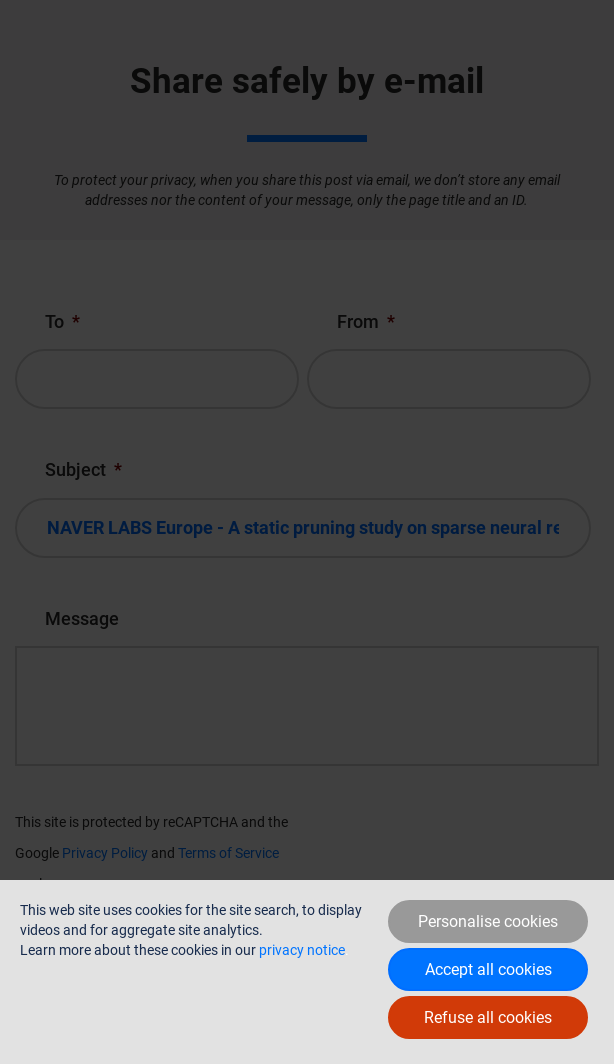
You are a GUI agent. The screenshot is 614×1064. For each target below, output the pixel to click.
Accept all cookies (488, 969)
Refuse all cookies (488, 1017)
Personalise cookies (488, 921)
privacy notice (302, 950)
